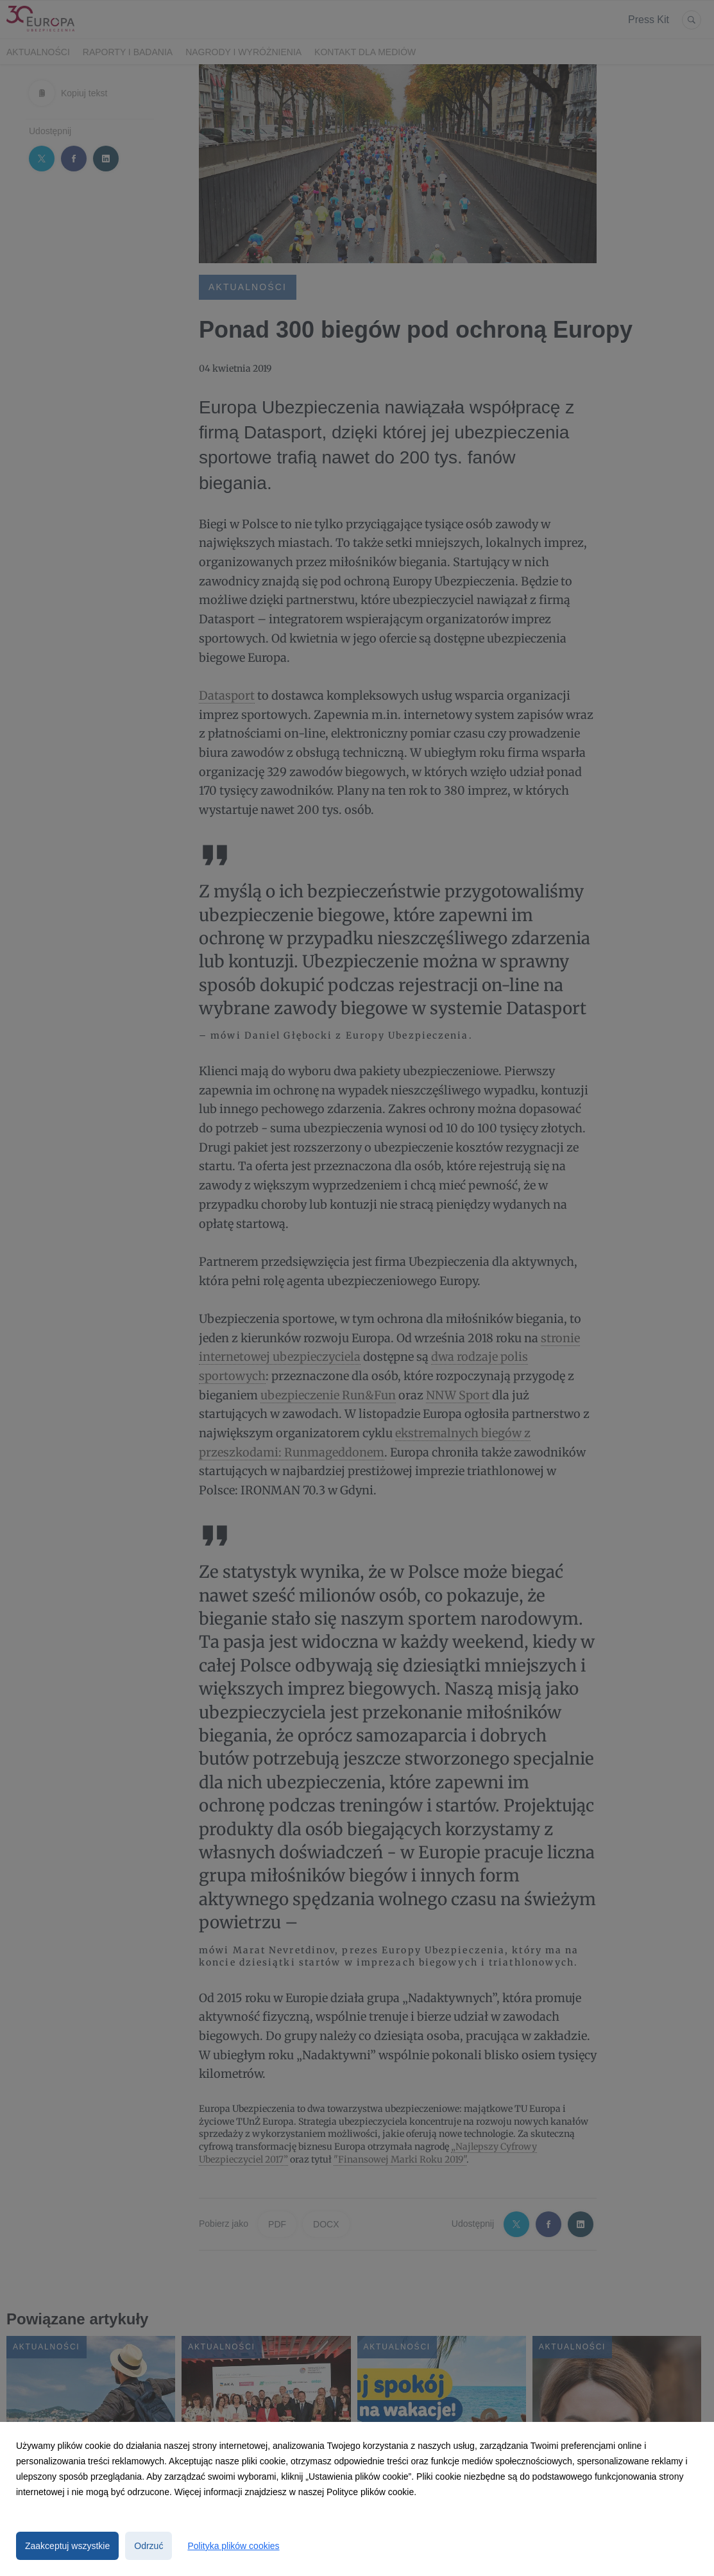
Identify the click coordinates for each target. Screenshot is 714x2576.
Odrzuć (148, 2546)
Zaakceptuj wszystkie (67, 2546)
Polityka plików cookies (233, 2546)
